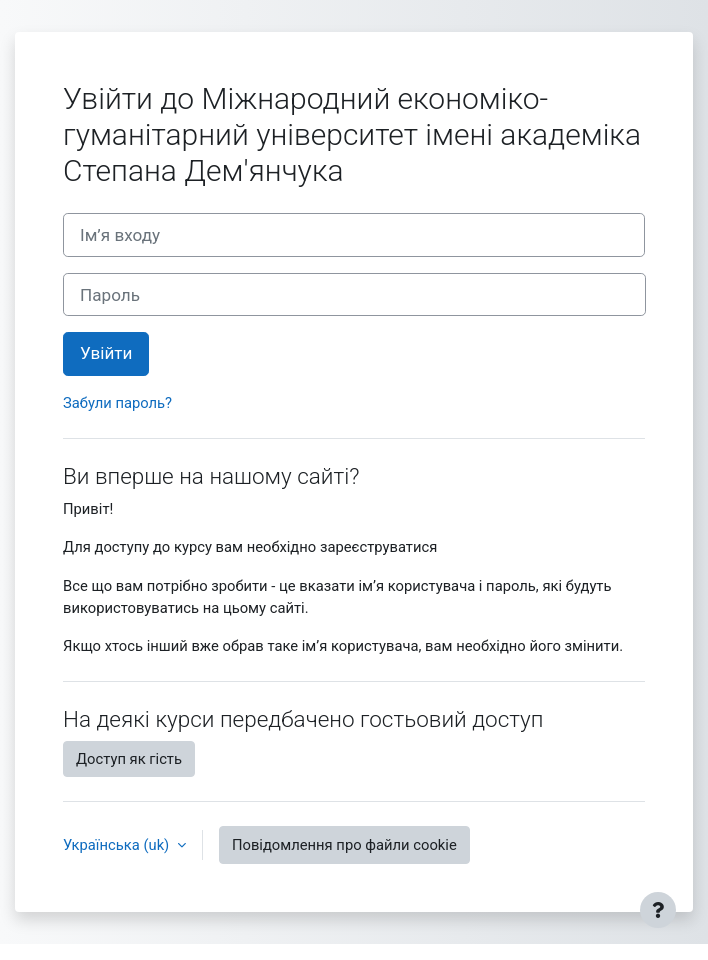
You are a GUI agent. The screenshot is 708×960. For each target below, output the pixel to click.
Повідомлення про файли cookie (344, 845)
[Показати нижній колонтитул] (658, 910)
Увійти (106, 353)
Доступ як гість (129, 759)
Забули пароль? (117, 403)
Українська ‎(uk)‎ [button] (118, 845)
